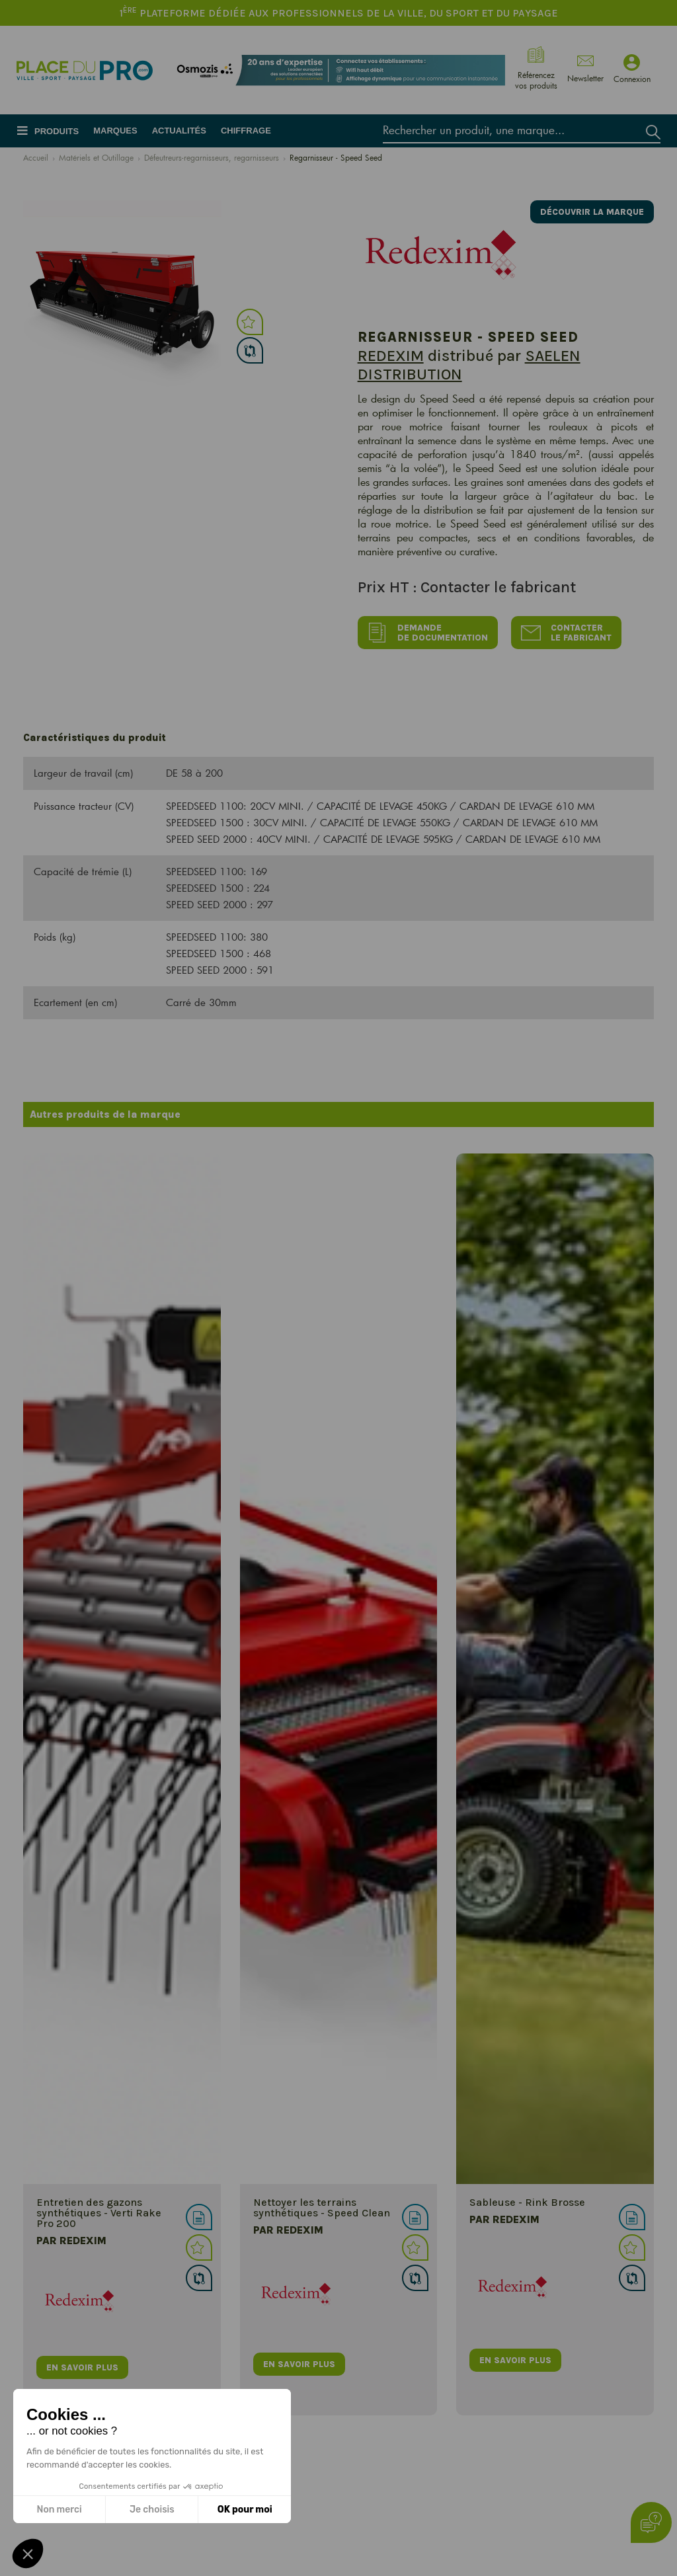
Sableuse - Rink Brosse (527, 2202)
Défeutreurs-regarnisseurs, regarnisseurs (211, 157)
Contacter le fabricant (566, 633)
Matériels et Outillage (96, 157)
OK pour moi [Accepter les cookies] (245, 2509)
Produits (56, 131)
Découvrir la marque (592, 212)
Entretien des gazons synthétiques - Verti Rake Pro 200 (98, 2213)
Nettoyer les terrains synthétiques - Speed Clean (321, 2207)
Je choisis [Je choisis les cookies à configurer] (152, 2509)
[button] (28, 2553)
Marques (115, 131)
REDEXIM (391, 355)
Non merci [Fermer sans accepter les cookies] (58, 2509)
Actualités (179, 131)
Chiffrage (246, 131)
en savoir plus (82, 2367)
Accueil (35, 157)
